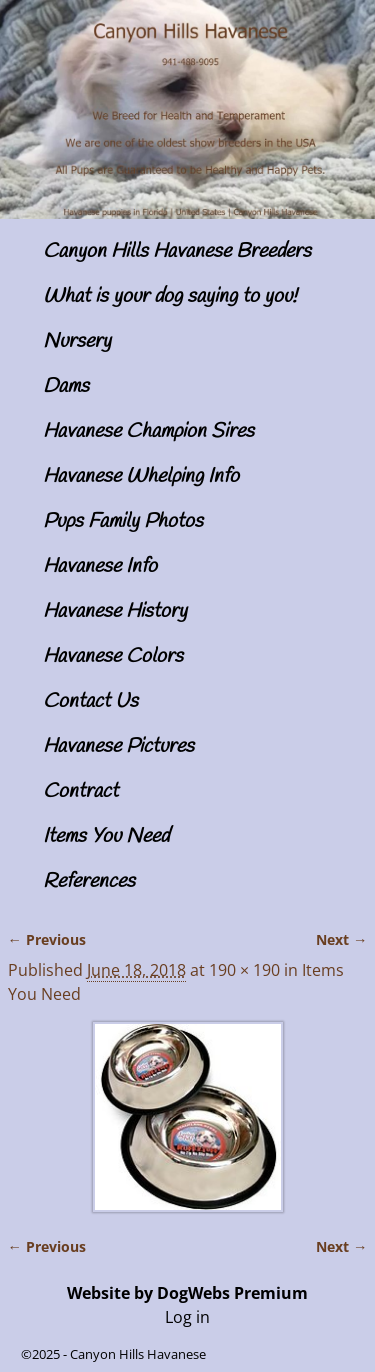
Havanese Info (100, 566)
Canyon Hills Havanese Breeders (177, 251)
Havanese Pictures (118, 746)
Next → (341, 939)
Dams (66, 386)
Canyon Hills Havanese (138, 1354)
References (89, 881)
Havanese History (115, 611)
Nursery (77, 341)
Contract (80, 791)
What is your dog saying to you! (170, 296)
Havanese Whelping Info (141, 476)
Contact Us (90, 701)
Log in (187, 1317)
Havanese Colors (113, 656)
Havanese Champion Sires (148, 431)
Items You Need (106, 836)
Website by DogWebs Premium (187, 1293)
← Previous (47, 939)
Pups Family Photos (123, 521)
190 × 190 (244, 970)
